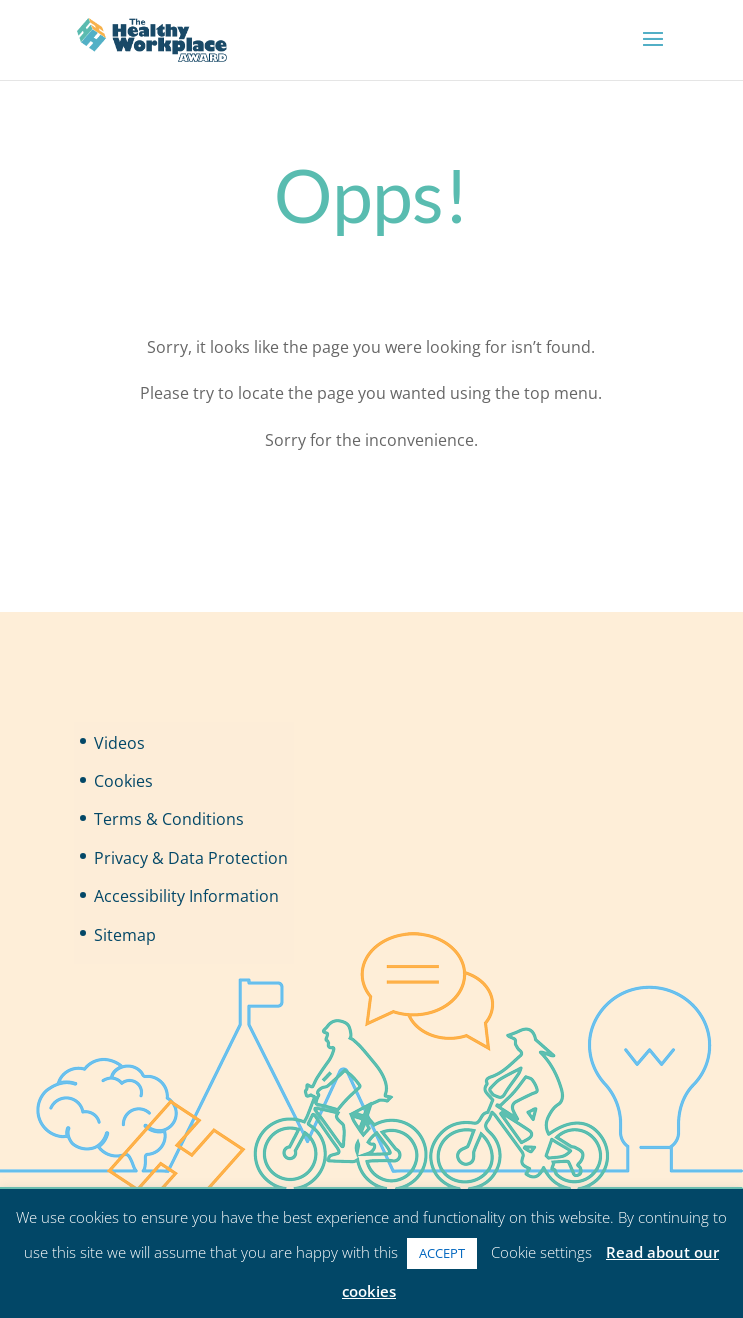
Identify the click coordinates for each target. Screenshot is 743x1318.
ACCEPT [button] (442, 1253)
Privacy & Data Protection (191, 858)
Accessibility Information (186, 896)
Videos (119, 743)
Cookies (123, 781)
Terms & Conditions (169, 819)
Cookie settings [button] (541, 1252)
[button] (653, 52)
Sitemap (125, 935)
